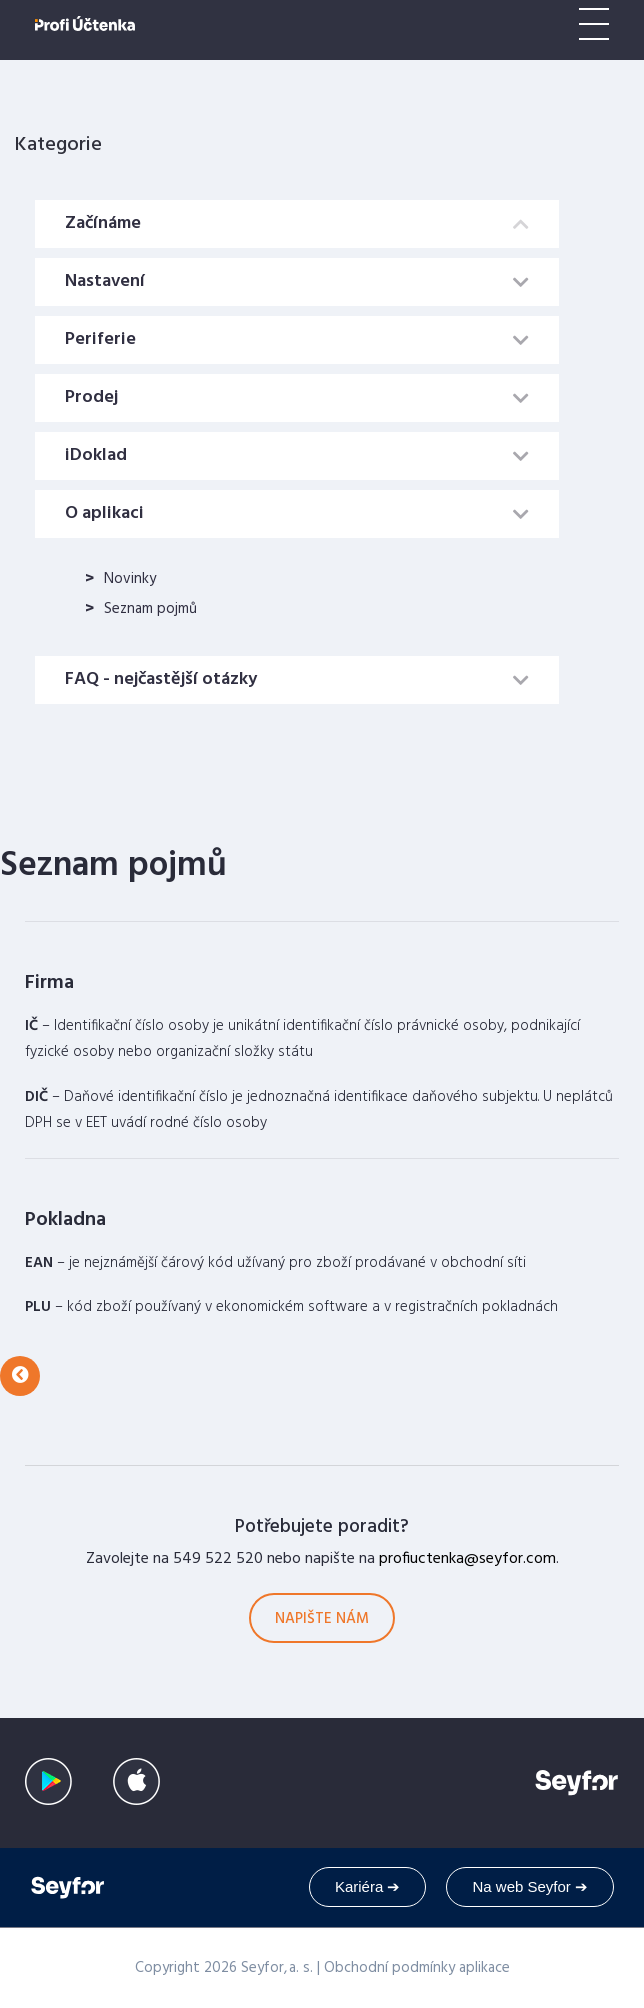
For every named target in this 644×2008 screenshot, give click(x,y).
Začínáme (103, 223)
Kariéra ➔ (368, 1886)
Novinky (130, 579)
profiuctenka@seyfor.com (467, 1559)
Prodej (91, 397)
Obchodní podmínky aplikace (417, 1968)
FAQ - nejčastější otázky (161, 679)
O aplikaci (104, 513)
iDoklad (96, 455)
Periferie (100, 339)
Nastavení (105, 281)
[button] (20, 1376)
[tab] (297, 224)
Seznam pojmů (150, 609)
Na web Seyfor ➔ (530, 1886)
